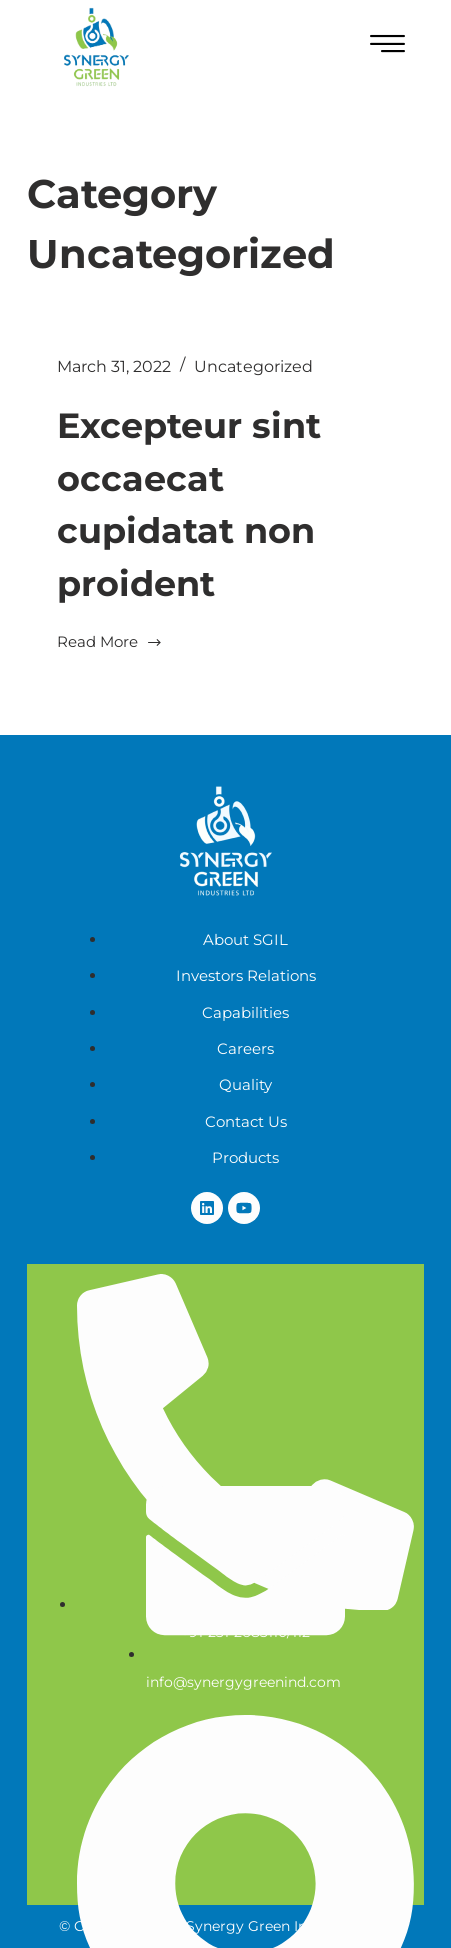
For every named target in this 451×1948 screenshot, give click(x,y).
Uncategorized (253, 366)
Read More (110, 640)
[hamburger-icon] (387, 47)
